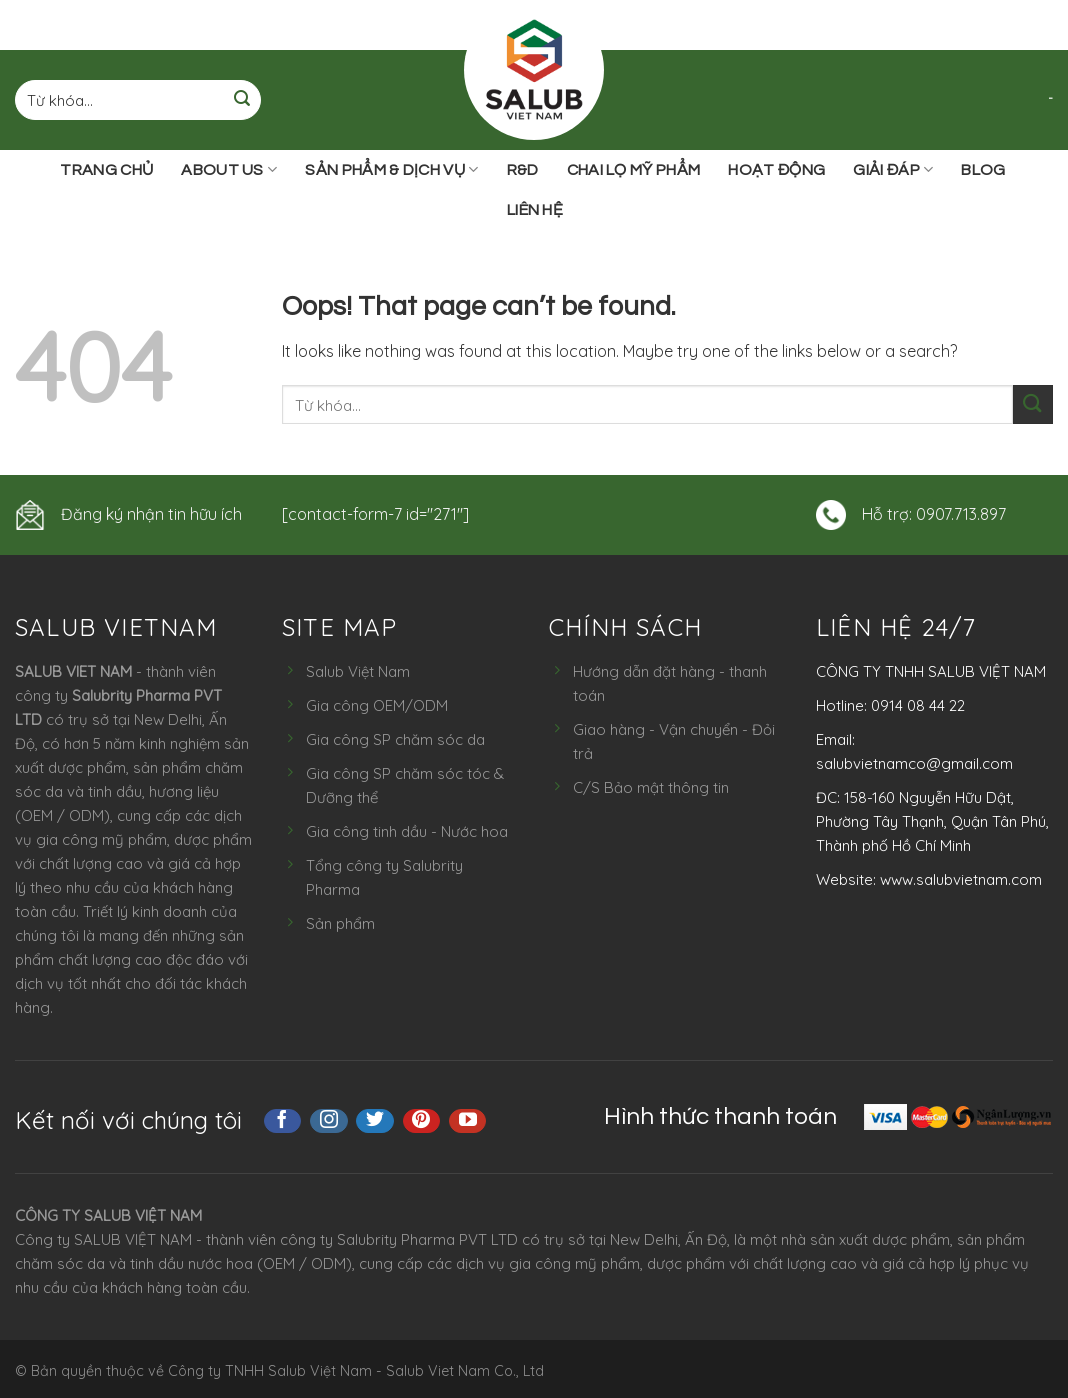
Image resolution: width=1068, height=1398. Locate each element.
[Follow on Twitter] (375, 1121)
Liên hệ (535, 210)
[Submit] (242, 100)
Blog (983, 170)
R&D (523, 170)
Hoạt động (776, 170)
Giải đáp (893, 169)
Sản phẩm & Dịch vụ (391, 169)
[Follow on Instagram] (329, 1121)
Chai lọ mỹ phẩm (634, 170)
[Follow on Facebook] (283, 1121)
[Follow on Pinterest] (422, 1121)
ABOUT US (229, 169)
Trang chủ (106, 170)
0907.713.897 (961, 514)
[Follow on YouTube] (468, 1121)
